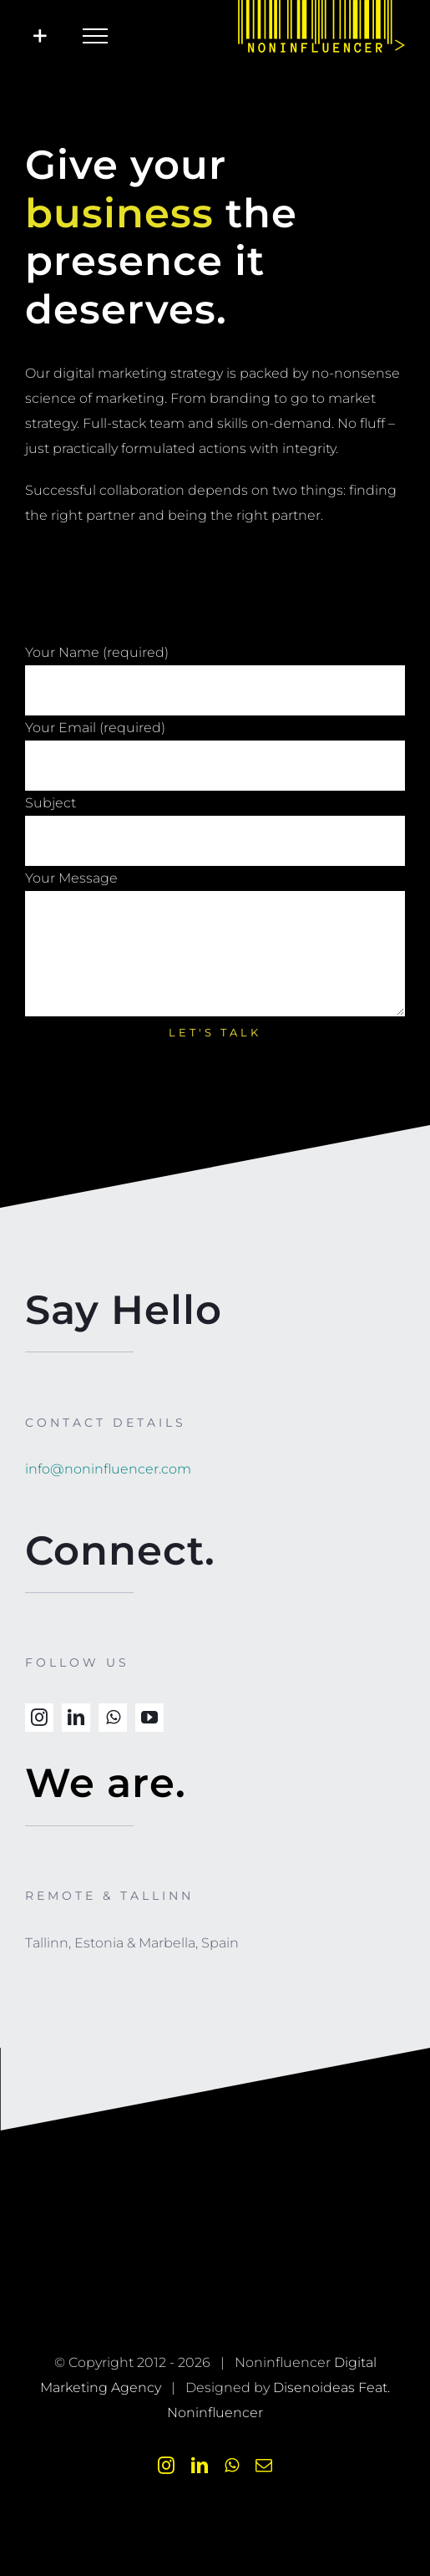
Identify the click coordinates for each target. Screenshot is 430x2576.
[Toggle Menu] (95, 35)
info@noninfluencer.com (108, 1469)
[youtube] (149, 1717)
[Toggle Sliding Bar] (39, 35)
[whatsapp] (113, 1717)
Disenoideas (314, 2387)
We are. (105, 1783)
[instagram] (39, 1717)
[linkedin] (76, 1717)
